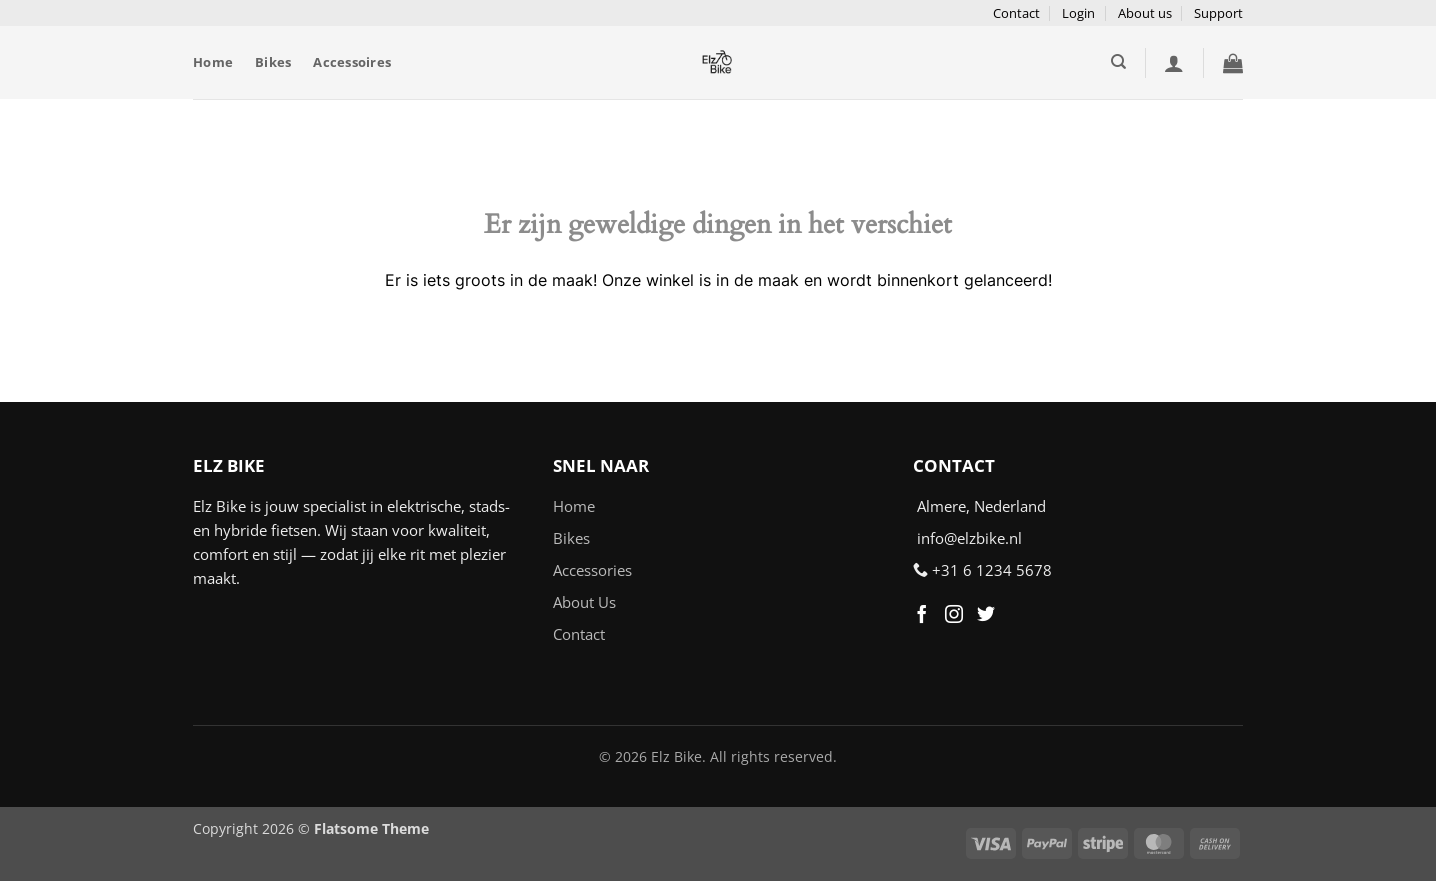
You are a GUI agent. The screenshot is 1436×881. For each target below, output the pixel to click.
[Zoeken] (1118, 62)
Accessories (592, 570)
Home (213, 62)
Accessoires (352, 62)
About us (1145, 13)
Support (1218, 13)
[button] (1174, 63)
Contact (1016, 13)
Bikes (273, 62)
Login (1078, 13)
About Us (584, 602)
